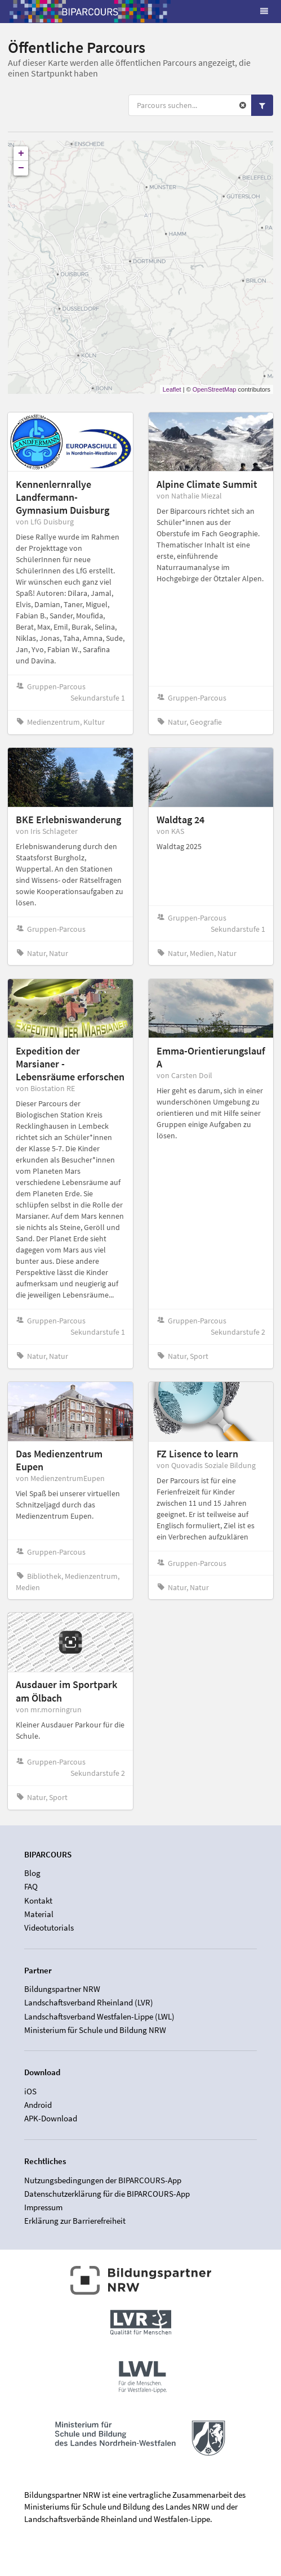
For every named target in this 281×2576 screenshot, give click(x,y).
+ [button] (21, 153)
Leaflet (172, 389)
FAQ (31, 1886)
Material (38, 1914)
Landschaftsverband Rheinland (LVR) (88, 2002)
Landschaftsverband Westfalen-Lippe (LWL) (99, 2016)
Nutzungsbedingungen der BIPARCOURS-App (102, 2180)
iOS (30, 2091)
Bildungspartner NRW (62, 1989)
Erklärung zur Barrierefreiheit (75, 2220)
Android (38, 2104)
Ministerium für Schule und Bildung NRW (95, 2030)
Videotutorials (49, 1927)
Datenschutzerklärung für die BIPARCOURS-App (107, 2193)
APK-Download (50, 2118)
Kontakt (38, 1900)
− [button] (21, 168)
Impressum (43, 2207)
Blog (32, 1873)
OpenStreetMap (215, 389)
